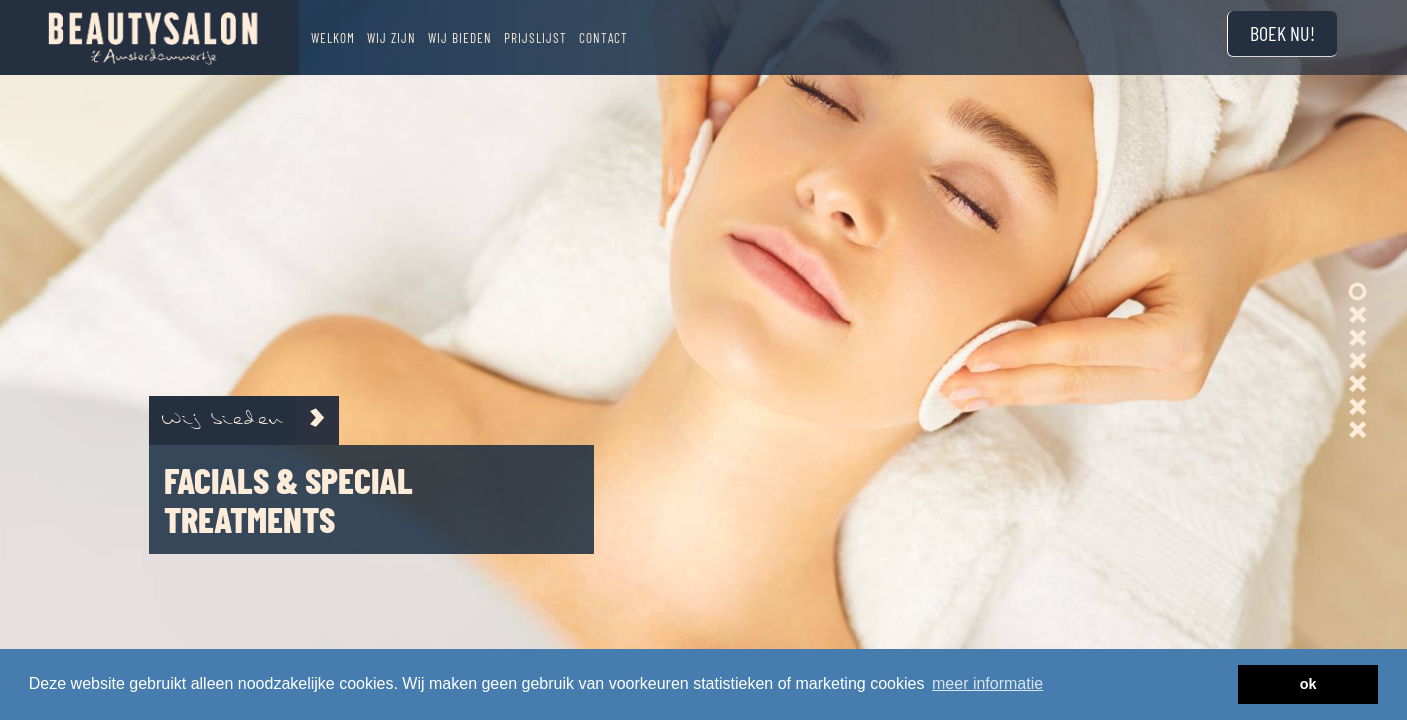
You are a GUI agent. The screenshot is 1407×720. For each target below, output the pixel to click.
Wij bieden (460, 38)
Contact (603, 38)
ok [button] (1308, 684)
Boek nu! (1282, 33)
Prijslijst (535, 38)
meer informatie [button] (987, 683)
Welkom (333, 38)
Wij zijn (391, 38)
